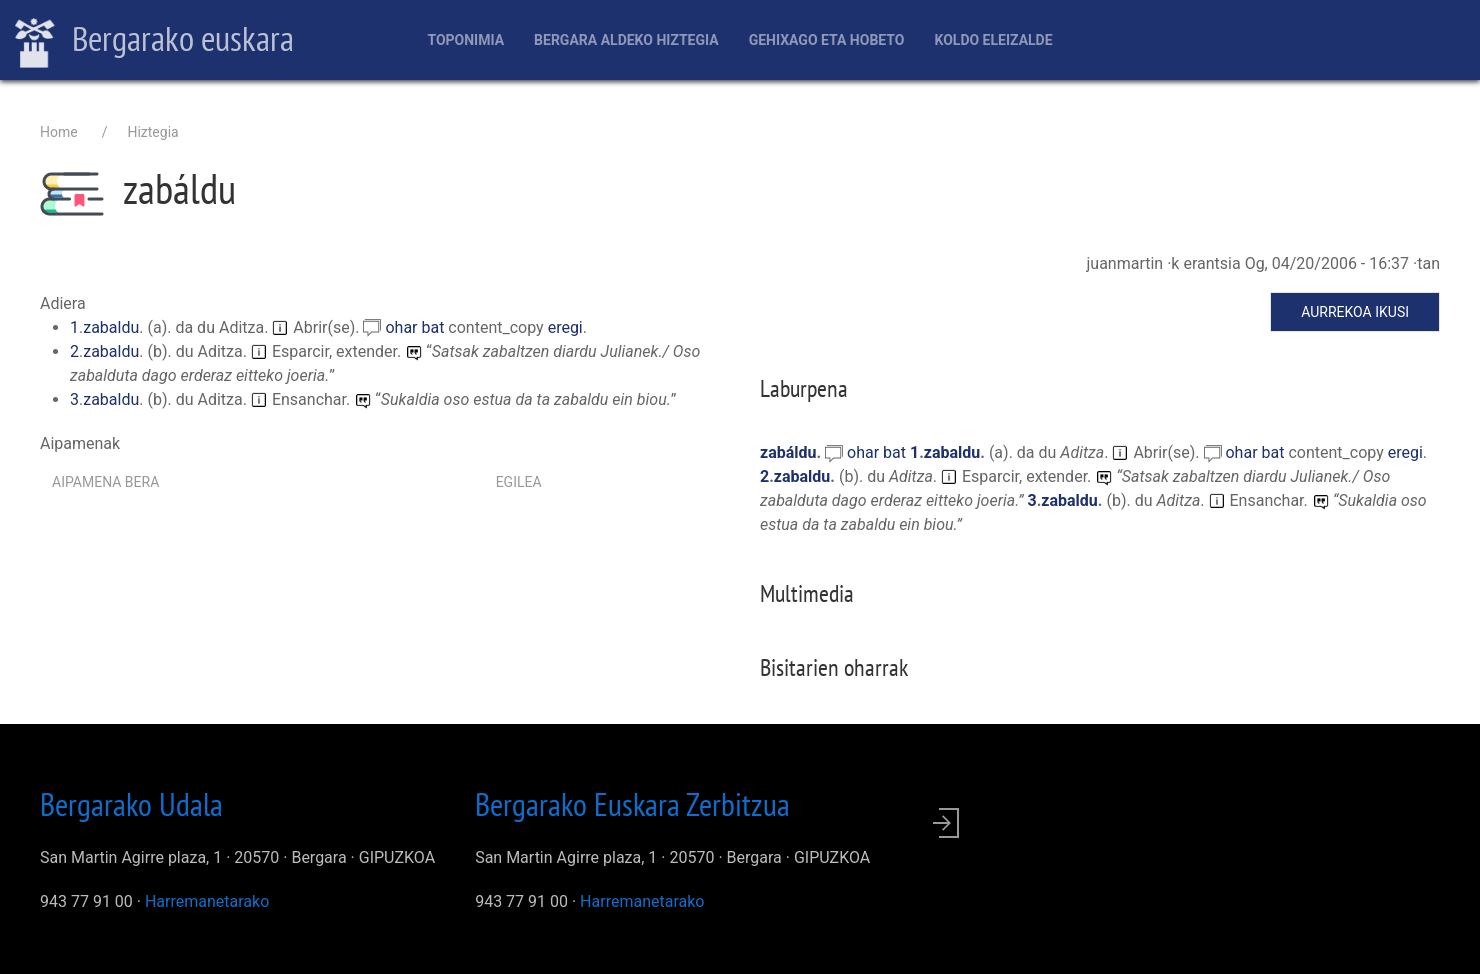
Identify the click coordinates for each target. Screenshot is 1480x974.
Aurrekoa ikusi (1355, 312)
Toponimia (465, 40)
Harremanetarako (207, 901)
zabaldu (111, 327)
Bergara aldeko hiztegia (626, 40)
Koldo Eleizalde (993, 40)
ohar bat (416, 327)
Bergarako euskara (154, 41)
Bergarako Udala (131, 804)
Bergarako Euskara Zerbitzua (632, 804)
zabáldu (788, 452)
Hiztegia (152, 132)
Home (59, 132)
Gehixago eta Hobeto (827, 40)
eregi (565, 327)
